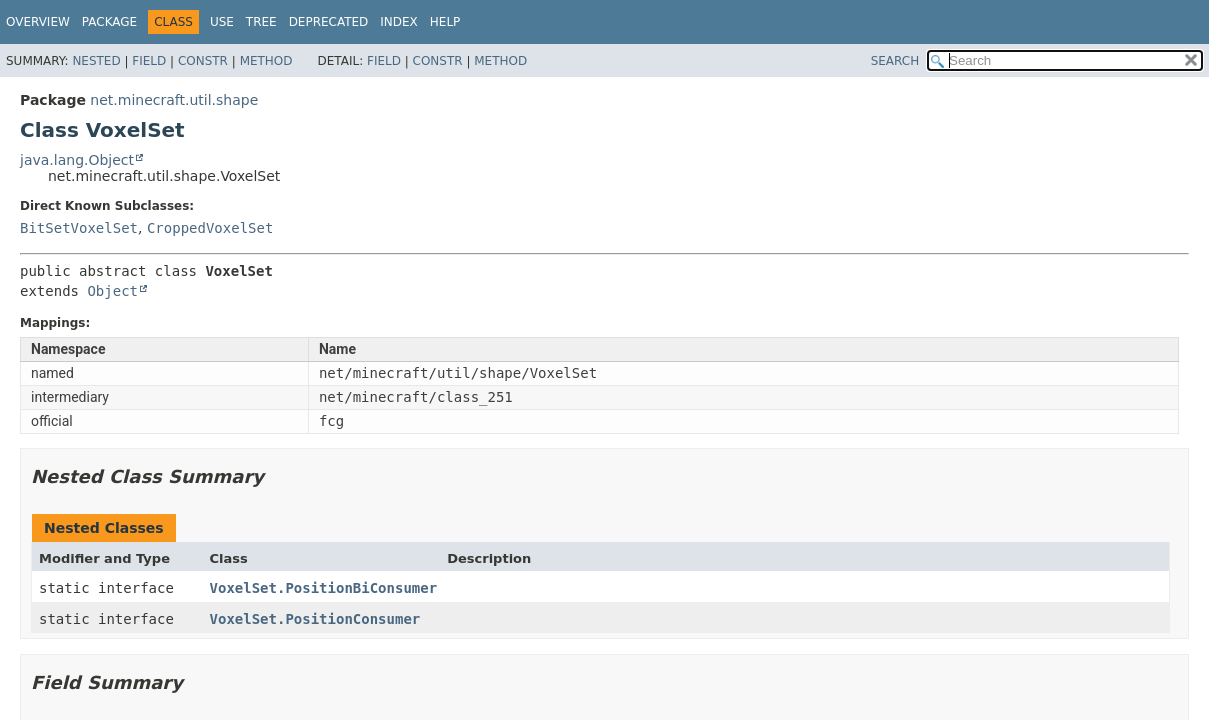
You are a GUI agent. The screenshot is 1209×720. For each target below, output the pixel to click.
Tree (261, 22)
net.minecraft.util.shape (174, 100)
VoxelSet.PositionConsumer (315, 619)
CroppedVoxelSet (210, 228)
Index (399, 22)
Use (222, 22)
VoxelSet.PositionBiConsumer (324, 588)
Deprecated (329, 22)
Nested (96, 61)
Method (266, 61)
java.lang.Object (77, 160)
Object (112, 291)
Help (445, 22)
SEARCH (895, 61)
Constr (203, 61)
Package (109, 22)
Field (149, 61)
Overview (38, 22)
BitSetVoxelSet (79, 228)
